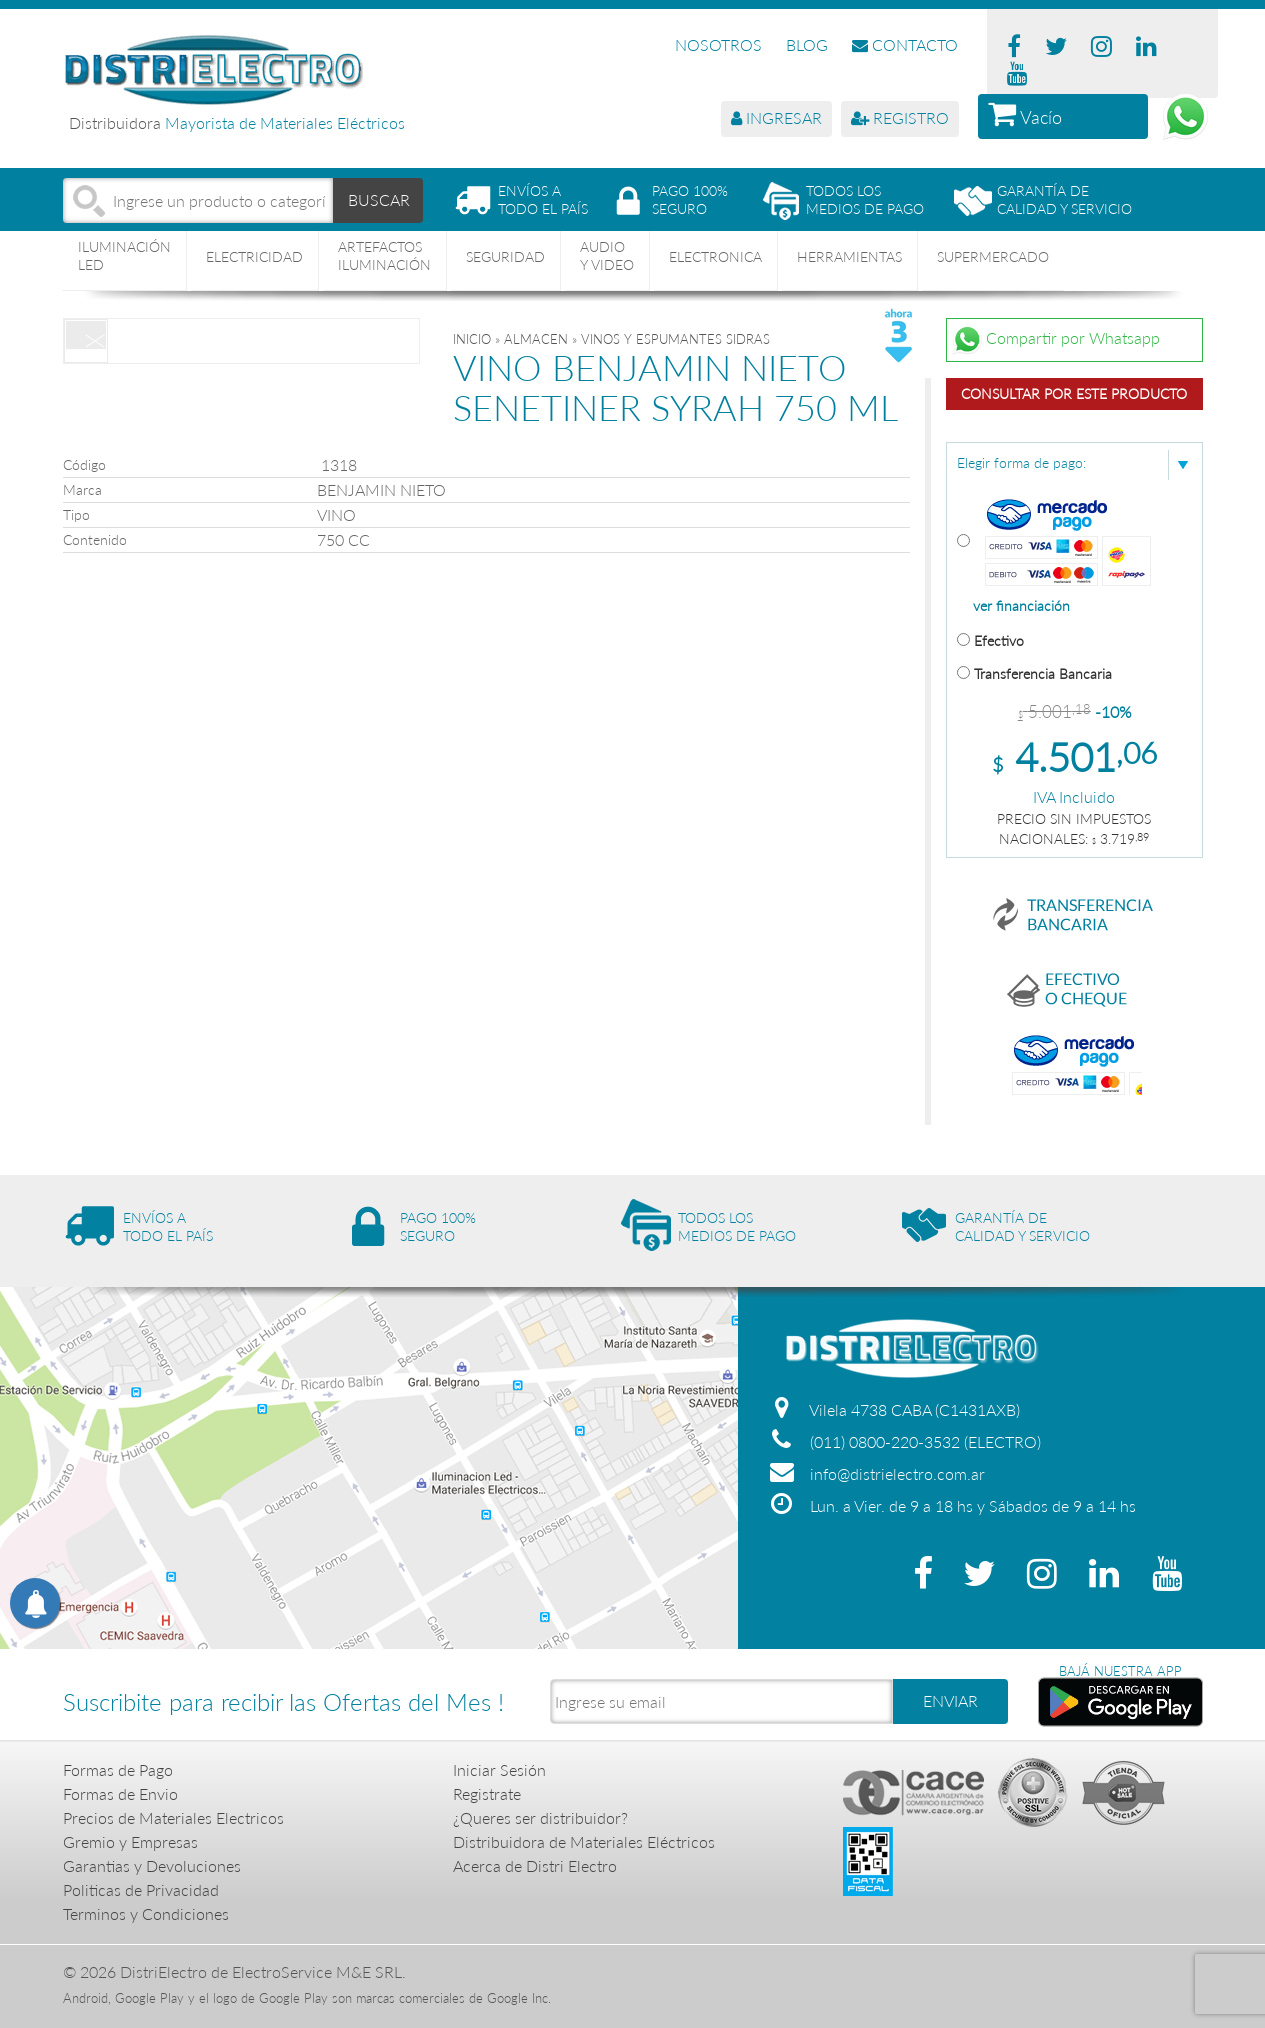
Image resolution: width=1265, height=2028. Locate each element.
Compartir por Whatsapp (1056, 340)
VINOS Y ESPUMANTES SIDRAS (675, 339)
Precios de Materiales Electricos (173, 1817)
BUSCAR (379, 199)
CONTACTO (905, 44)
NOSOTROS (718, 44)
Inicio (472, 339)
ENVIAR (950, 1700)
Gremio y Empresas (130, 1841)
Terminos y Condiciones (146, 1913)
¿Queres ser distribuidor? (540, 1817)
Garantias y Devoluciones (152, 1865)
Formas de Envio (120, 1793)
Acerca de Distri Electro (535, 1865)
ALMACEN (536, 339)
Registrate (487, 1793)
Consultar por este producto (1074, 393)
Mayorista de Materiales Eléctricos (285, 122)
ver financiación (1021, 606)
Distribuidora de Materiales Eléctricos (584, 1841)
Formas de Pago (118, 1769)
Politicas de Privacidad (141, 1889)
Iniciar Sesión (499, 1769)
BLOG (807, 44)
